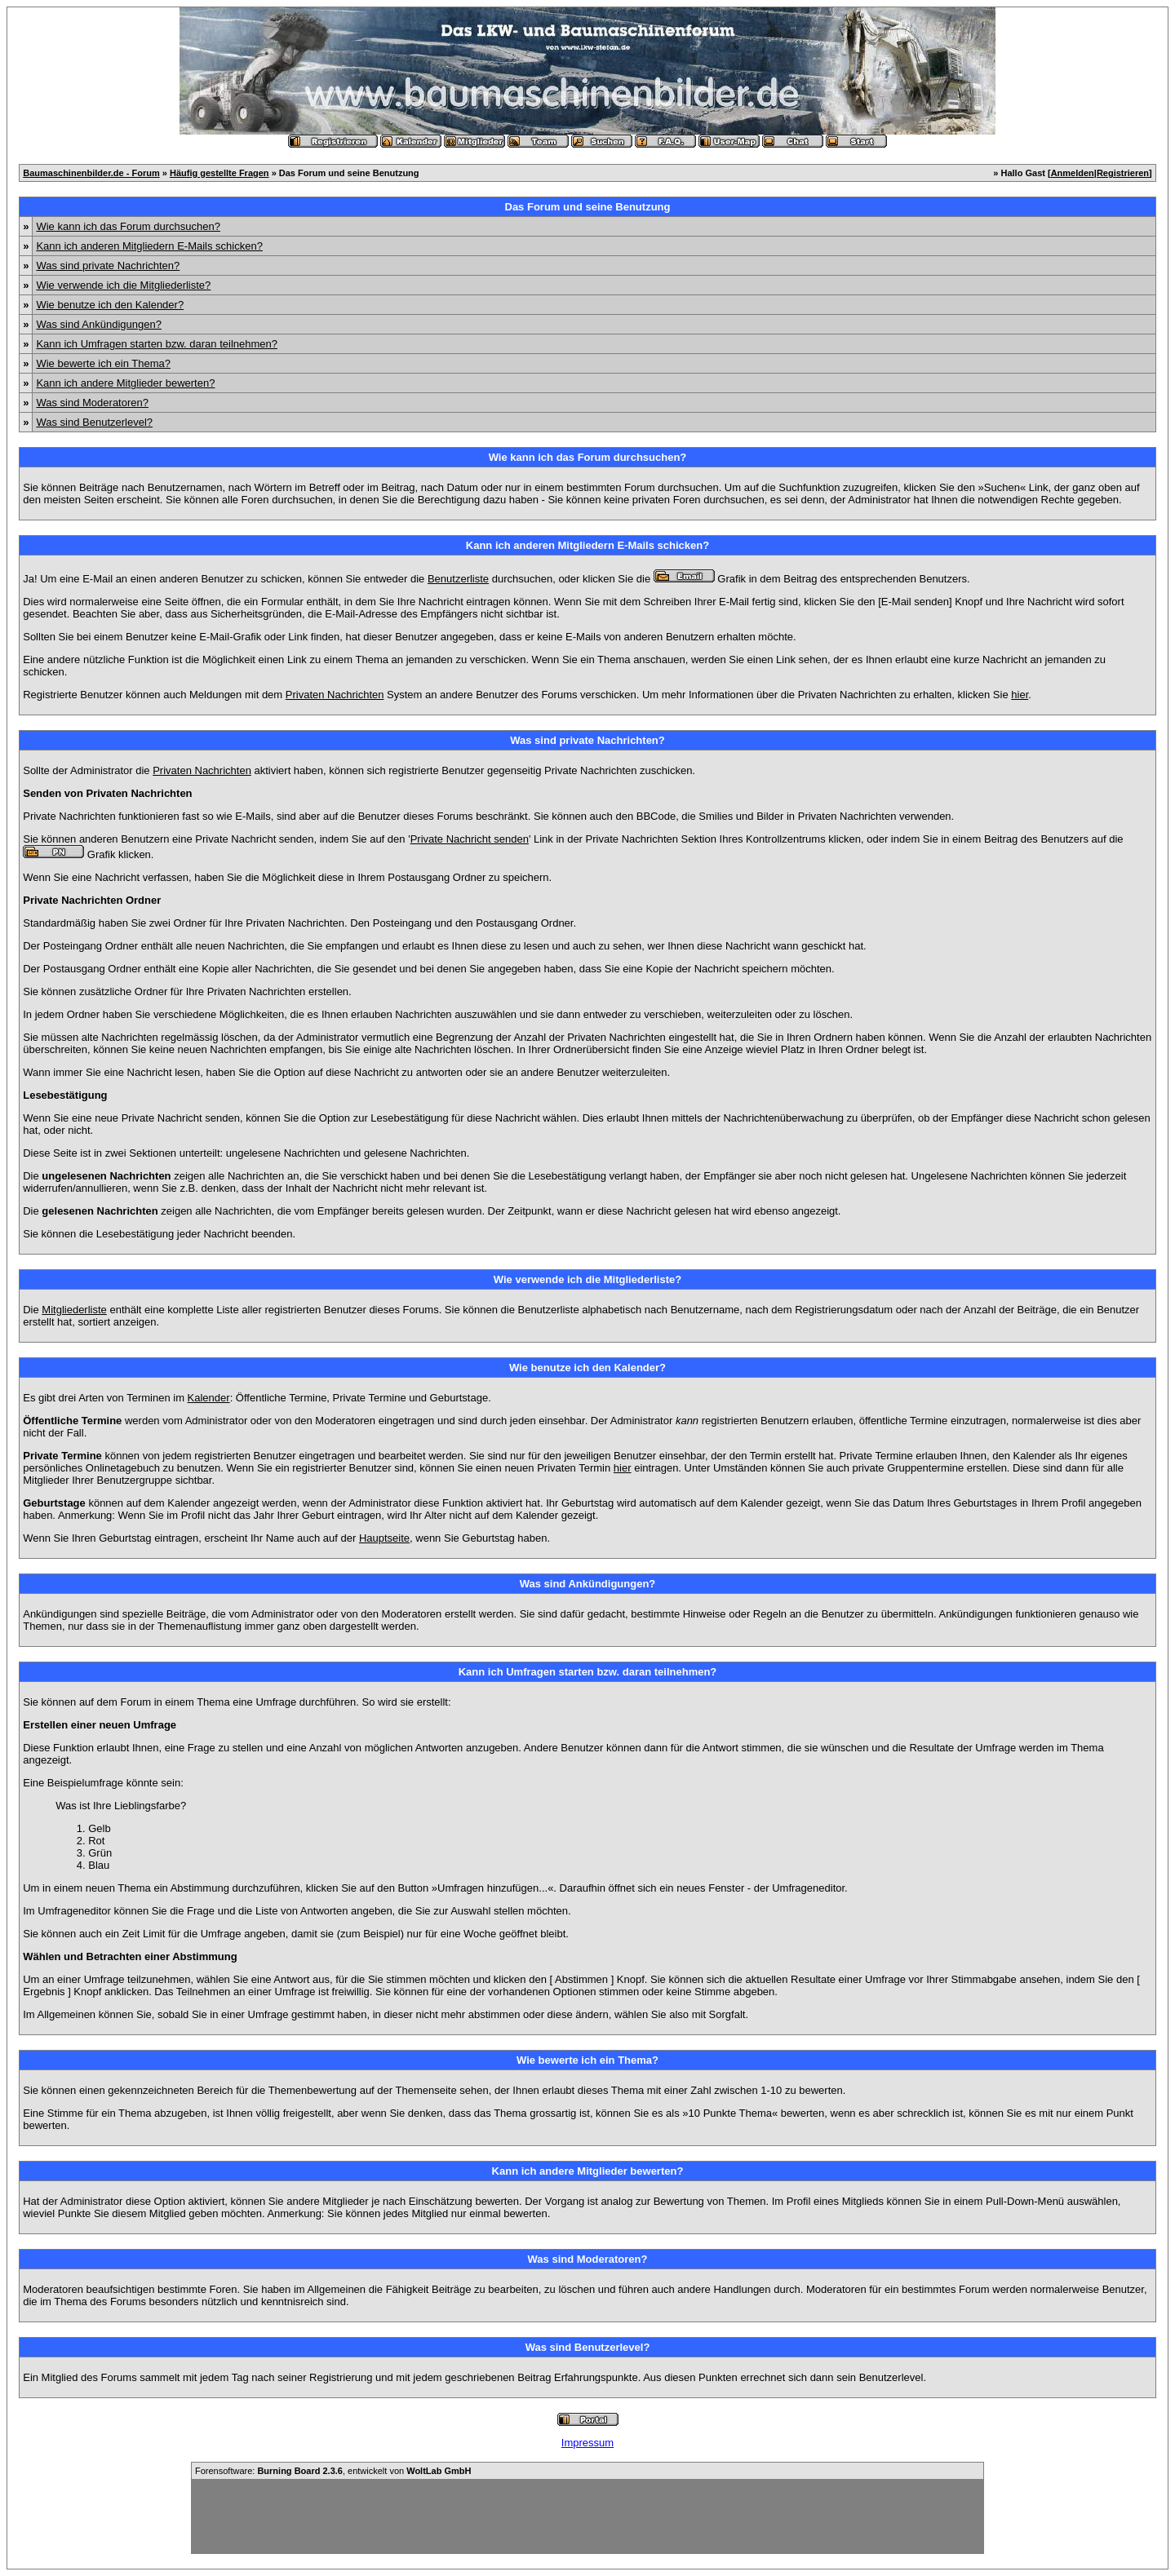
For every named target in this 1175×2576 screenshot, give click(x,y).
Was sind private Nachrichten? (108, 265)
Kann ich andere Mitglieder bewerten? (125, 383)
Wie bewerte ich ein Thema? (103, 363)
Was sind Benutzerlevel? (94, 422)
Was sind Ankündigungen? (98, 324)
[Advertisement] (587, 2516)
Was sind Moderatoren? (92, 402)
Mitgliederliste (74, 1309)
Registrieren (1123, 173)
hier (1019, 694)
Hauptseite (384, 1538)
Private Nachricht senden (469, 839)
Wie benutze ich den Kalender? (110, 305)
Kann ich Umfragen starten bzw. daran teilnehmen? (156, 344)
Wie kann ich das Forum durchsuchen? (127, 226)
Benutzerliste (458, 579)
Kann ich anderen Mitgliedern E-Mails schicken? (149, 246)
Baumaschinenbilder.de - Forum (91, 173)
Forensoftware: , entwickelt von (333, 2471)
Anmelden (1072, 173)
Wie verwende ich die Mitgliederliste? (123, 285)
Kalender (209, 1398)
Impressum (587, 2443)
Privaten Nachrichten (335, 694)
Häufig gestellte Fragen (219, 173)
